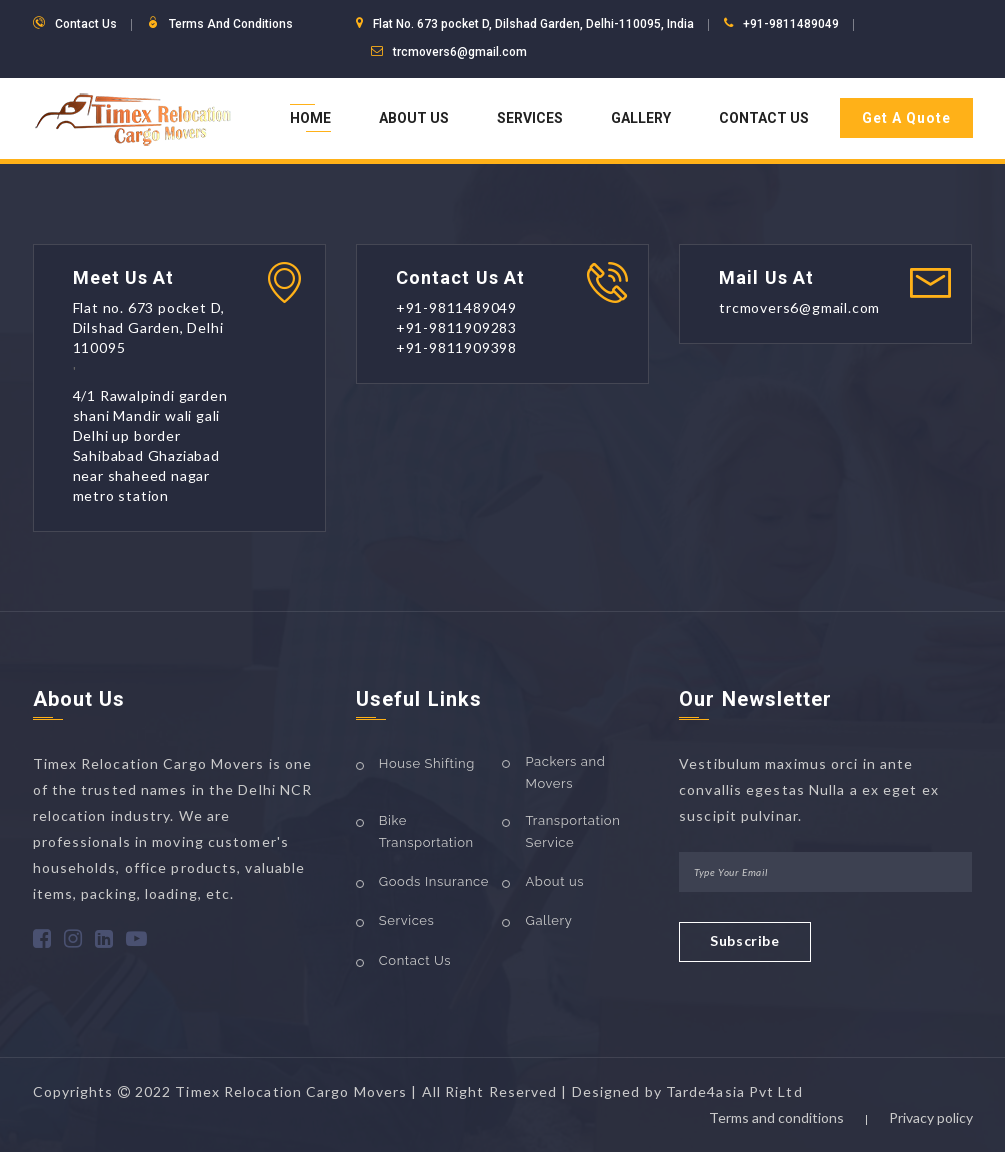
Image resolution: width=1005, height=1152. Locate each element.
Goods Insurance (434, 881)
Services (530, 118)
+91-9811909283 (456, 327)
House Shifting (427, 763)
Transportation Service (572, 831)
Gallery (641, 118)
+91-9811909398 (456, 347)
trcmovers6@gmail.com (460, 52)
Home (310, 118)
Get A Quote (906, 118)
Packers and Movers (565, 772)
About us (554, 881)
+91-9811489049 (791, 24)
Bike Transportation (426, 831)
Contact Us (764, 118)
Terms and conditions (776, 1117)
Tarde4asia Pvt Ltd (734, 1091)
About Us (414, 118)
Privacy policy (931, 1117)
